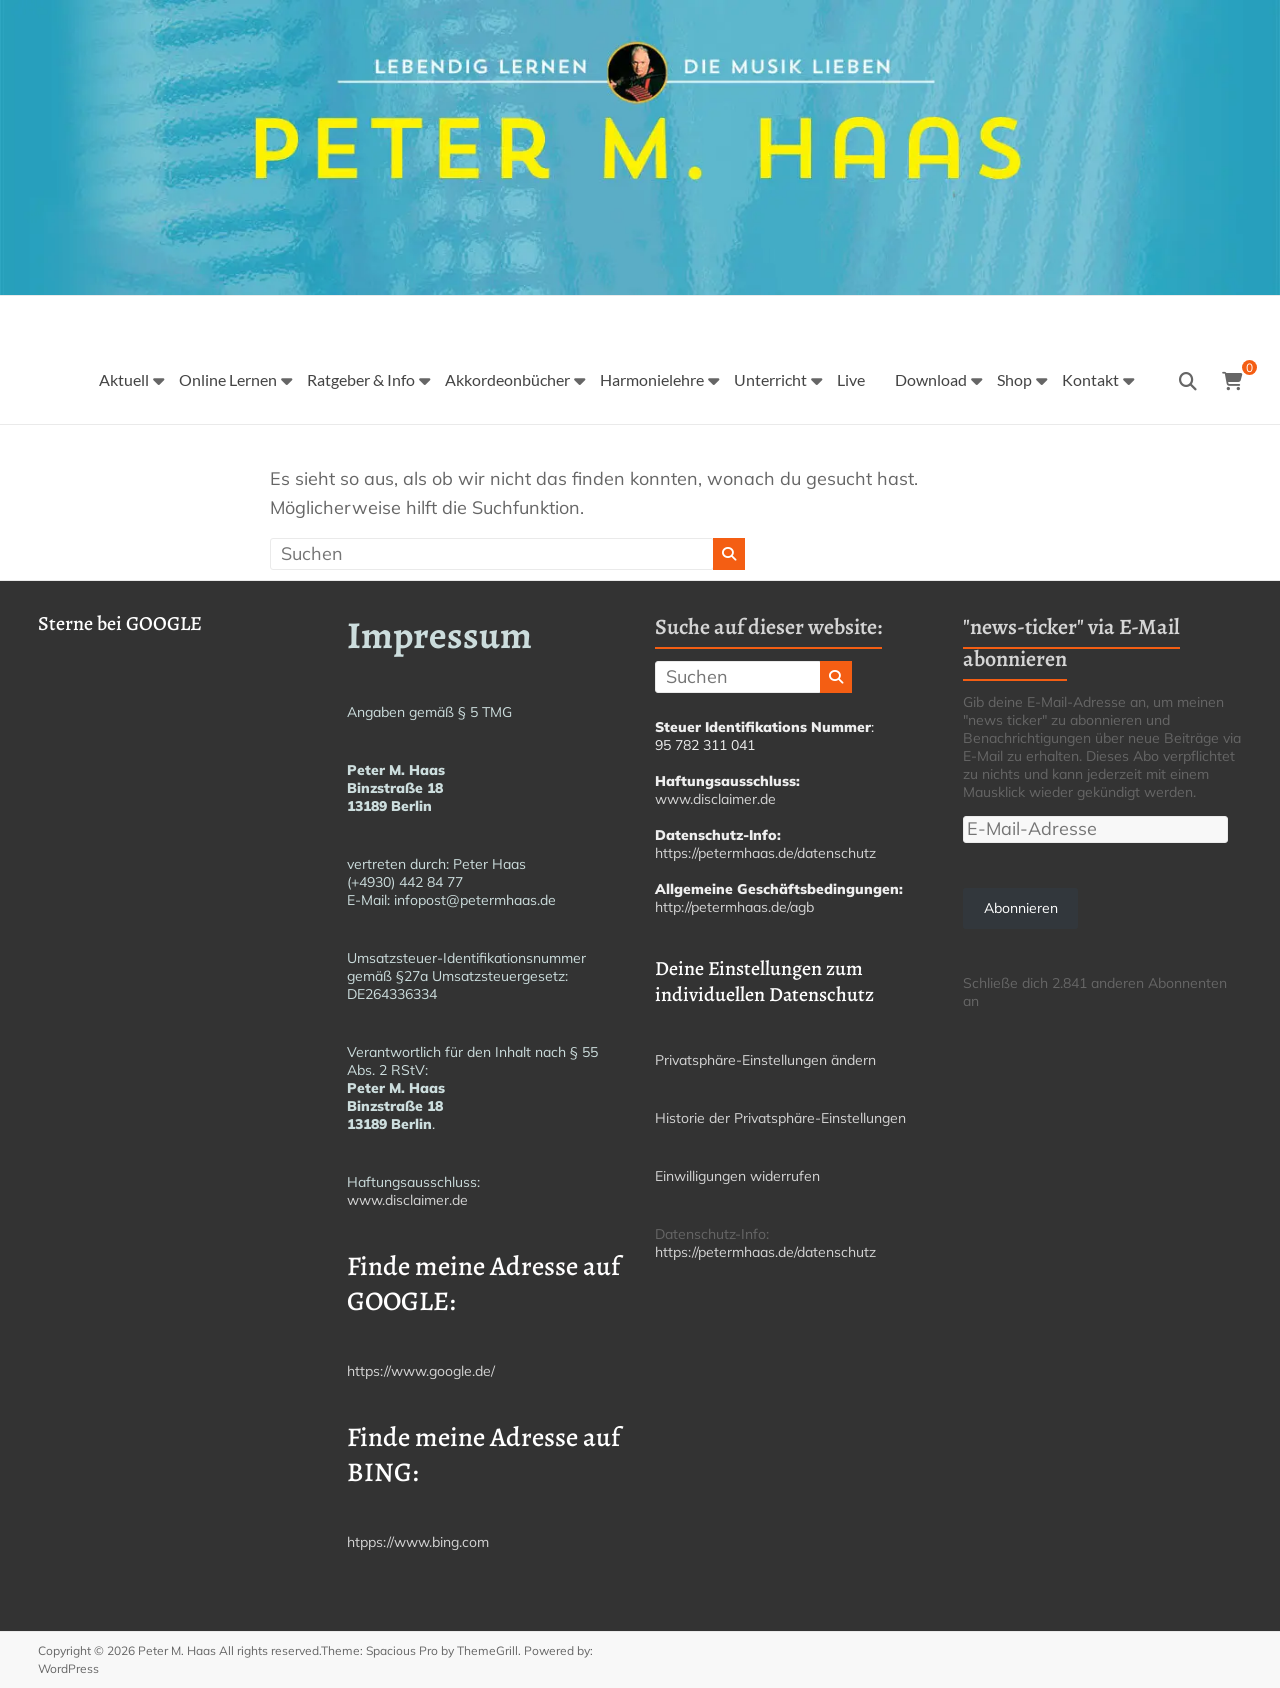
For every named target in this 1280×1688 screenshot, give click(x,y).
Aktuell (124, 379)
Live (851, 379)
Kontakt (1090, 379)
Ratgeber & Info (361, 379)
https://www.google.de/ (421, 1371)
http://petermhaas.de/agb (734, 907)
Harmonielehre (652, 379)
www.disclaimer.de (407, 1200)
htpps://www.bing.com (418, 1542)
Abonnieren (1021, 908)
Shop (1014, 379)
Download (931, 379)
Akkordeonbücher (507, 379)
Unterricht (770, 379)
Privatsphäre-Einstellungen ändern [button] (765, 1060)
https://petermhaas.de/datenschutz (765, 853)
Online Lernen (228, 379)
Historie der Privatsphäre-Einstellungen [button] (780, 1118)
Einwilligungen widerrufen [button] (737, 1176)
